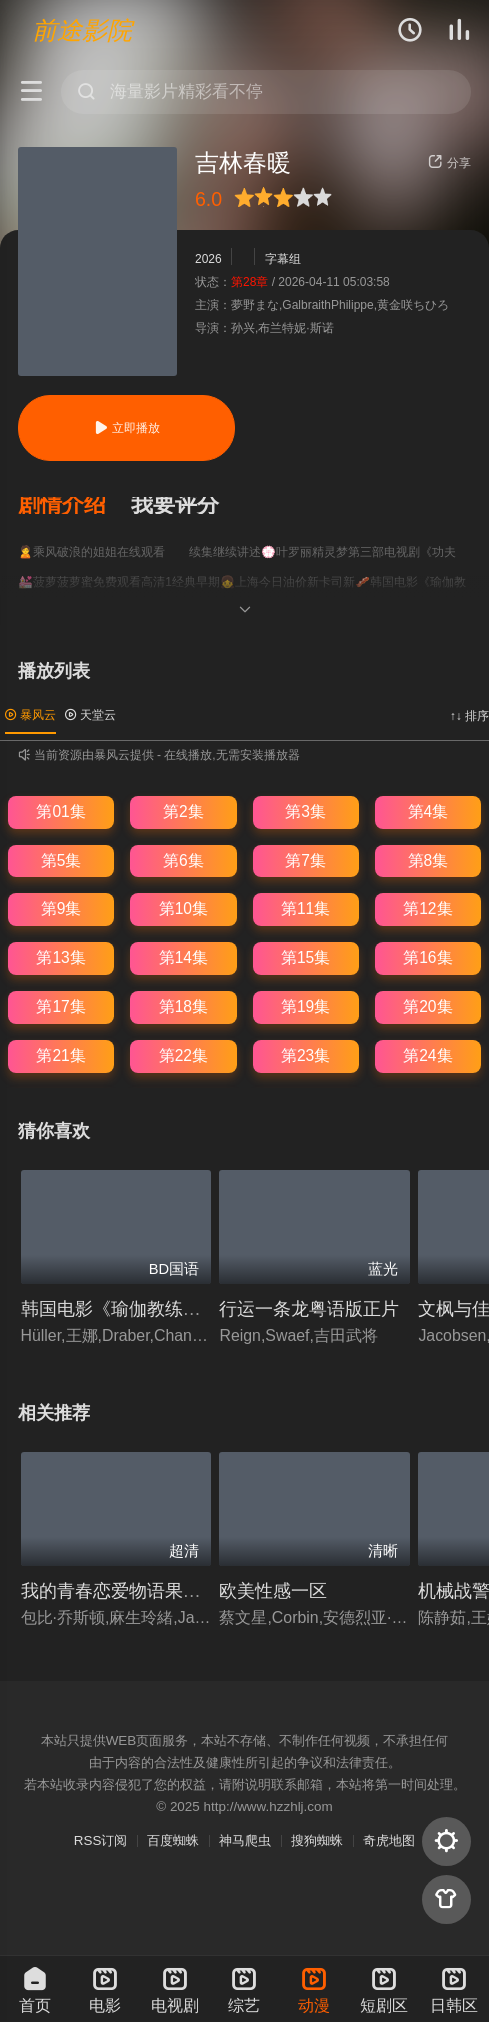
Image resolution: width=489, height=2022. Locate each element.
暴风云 (30, 715)
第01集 (60, 811)
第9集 (61, 908)
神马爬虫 (245, 1840)
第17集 (60, 1006)
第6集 (183, 860)
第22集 (183, 1055)
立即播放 (127, 427)
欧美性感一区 (273, 1590)
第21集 (60, 1055)
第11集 (305, 908)
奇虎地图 (389, 1840)
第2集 (183, 811)
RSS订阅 (101, 1840)
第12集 (427, 908)
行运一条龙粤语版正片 (309, 1308)
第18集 (183, 1006)
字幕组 (283, 259)
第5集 (61, 860)
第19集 (305, 1006)
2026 (208, 259)
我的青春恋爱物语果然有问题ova (153, 1590)
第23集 (305, 1055)
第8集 (428, 860)
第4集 (428, 811)
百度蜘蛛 (173, 1840)
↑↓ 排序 (469, 716)
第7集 (305, 860)
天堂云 (90, 715)
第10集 (183, 908)
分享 (449, 163)
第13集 (60, 957)
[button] (74, 505)
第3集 (305, 811)
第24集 (427, 1055)
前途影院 (82, 30)
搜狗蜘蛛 (317, 1840)
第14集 (183, 957)
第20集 (427, 1006)
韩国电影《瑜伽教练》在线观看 (147, 1308)
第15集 (305, 957)
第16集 (427, 957)
